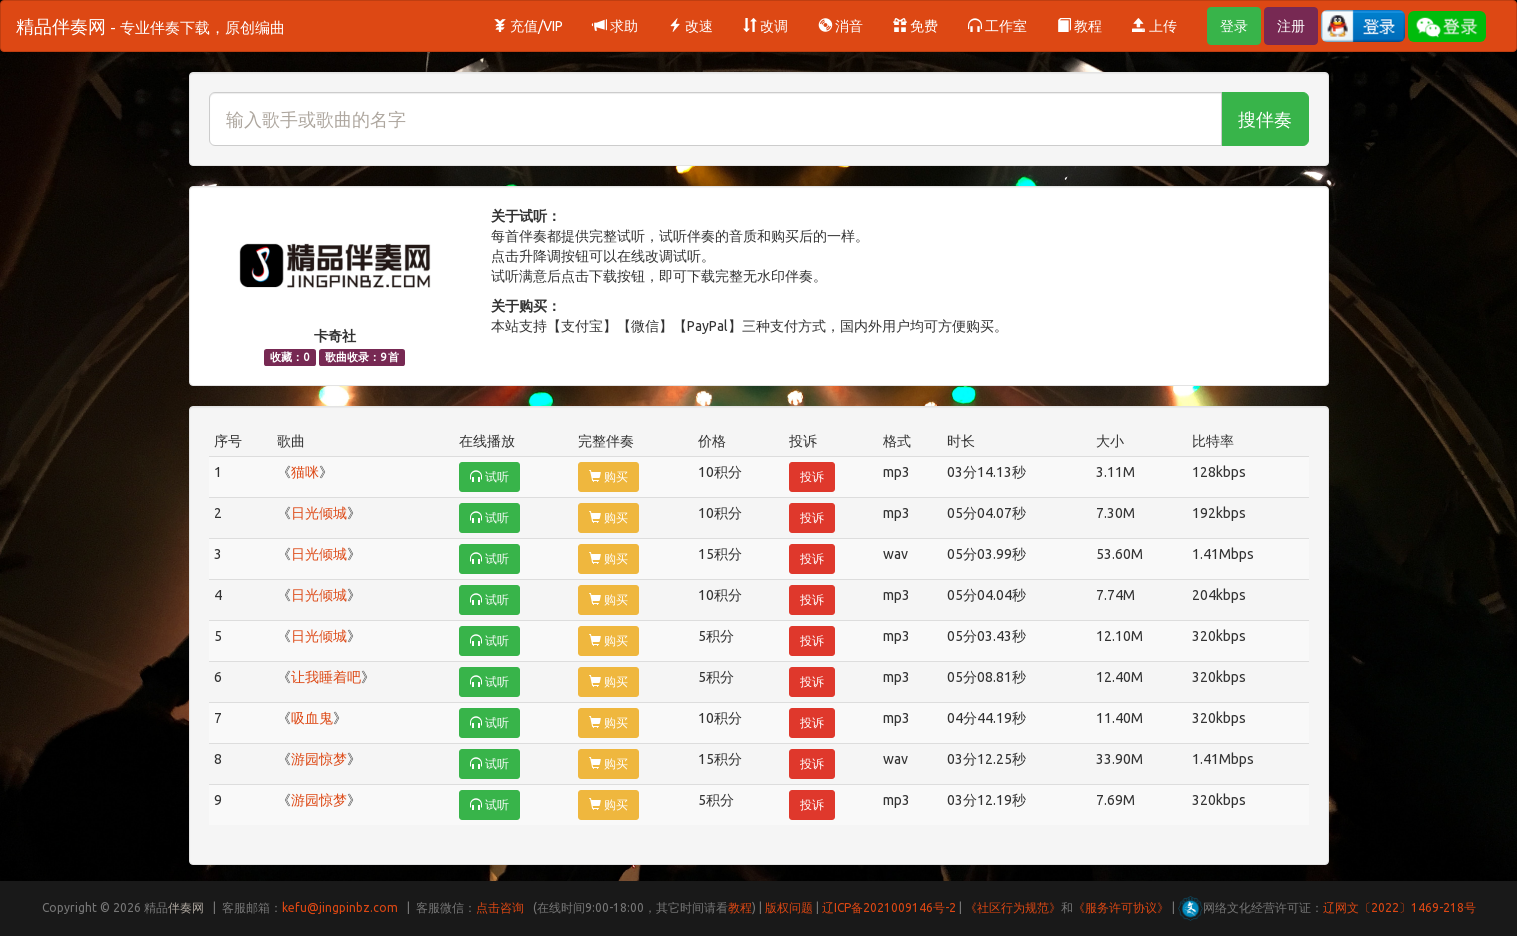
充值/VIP (528, 26)
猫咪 (305, 472)
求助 (615, 26)
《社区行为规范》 (1013, 907)
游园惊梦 (319, 759)
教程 (1079, 26)
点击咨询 (500, 907)
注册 (1291, 26)
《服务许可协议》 (1121, 907)
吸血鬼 (312, 718)
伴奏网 (186, 907)
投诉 (812, 476)
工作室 (997, 26)
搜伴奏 (1265, 119)
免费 (915, 26)
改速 (690, 26)
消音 (840, 26)
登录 (1234, 26)
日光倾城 (319, 513)
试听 (489, 476)
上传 (1154, 26)
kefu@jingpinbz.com (340, 907)
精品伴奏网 (150, 26)
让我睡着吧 (326, 677)
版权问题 (789, 907)
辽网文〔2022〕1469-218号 (1399, 907)
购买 (608, 476)
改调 (765, 26)
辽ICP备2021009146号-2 (889, 907)
